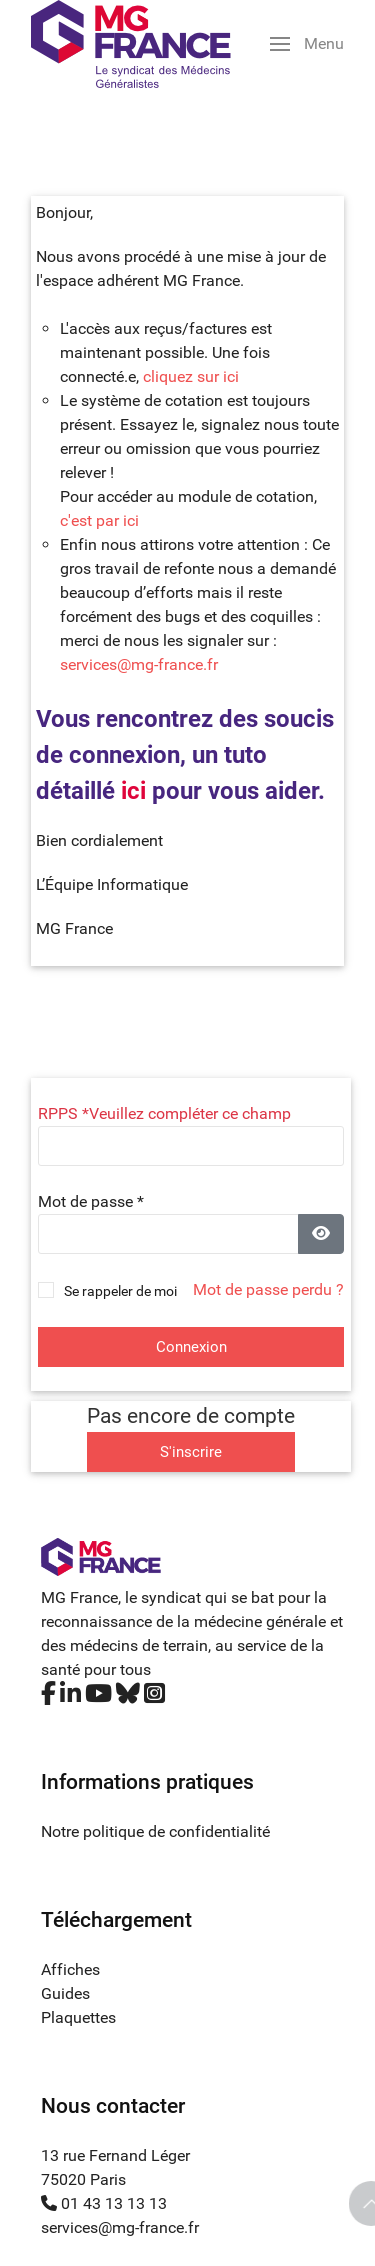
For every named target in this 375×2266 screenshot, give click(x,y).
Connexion (191, 1347)
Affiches (70, 1969)
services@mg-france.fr (139, 664)
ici (133, 791)
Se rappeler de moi (120, 1291)
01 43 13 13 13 (104, 2203)
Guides (65, 1993)
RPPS (63, 1113)
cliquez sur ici (191, 376)
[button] (307, 44)
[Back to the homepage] (131, 44)
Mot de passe (91, 1201)
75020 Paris (83, 2179)
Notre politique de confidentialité (155, 1831)
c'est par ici (99, 520)
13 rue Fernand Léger (115, 2155)
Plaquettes (78, 2017)
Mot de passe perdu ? (268, 1289)
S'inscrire (191, 1452)
